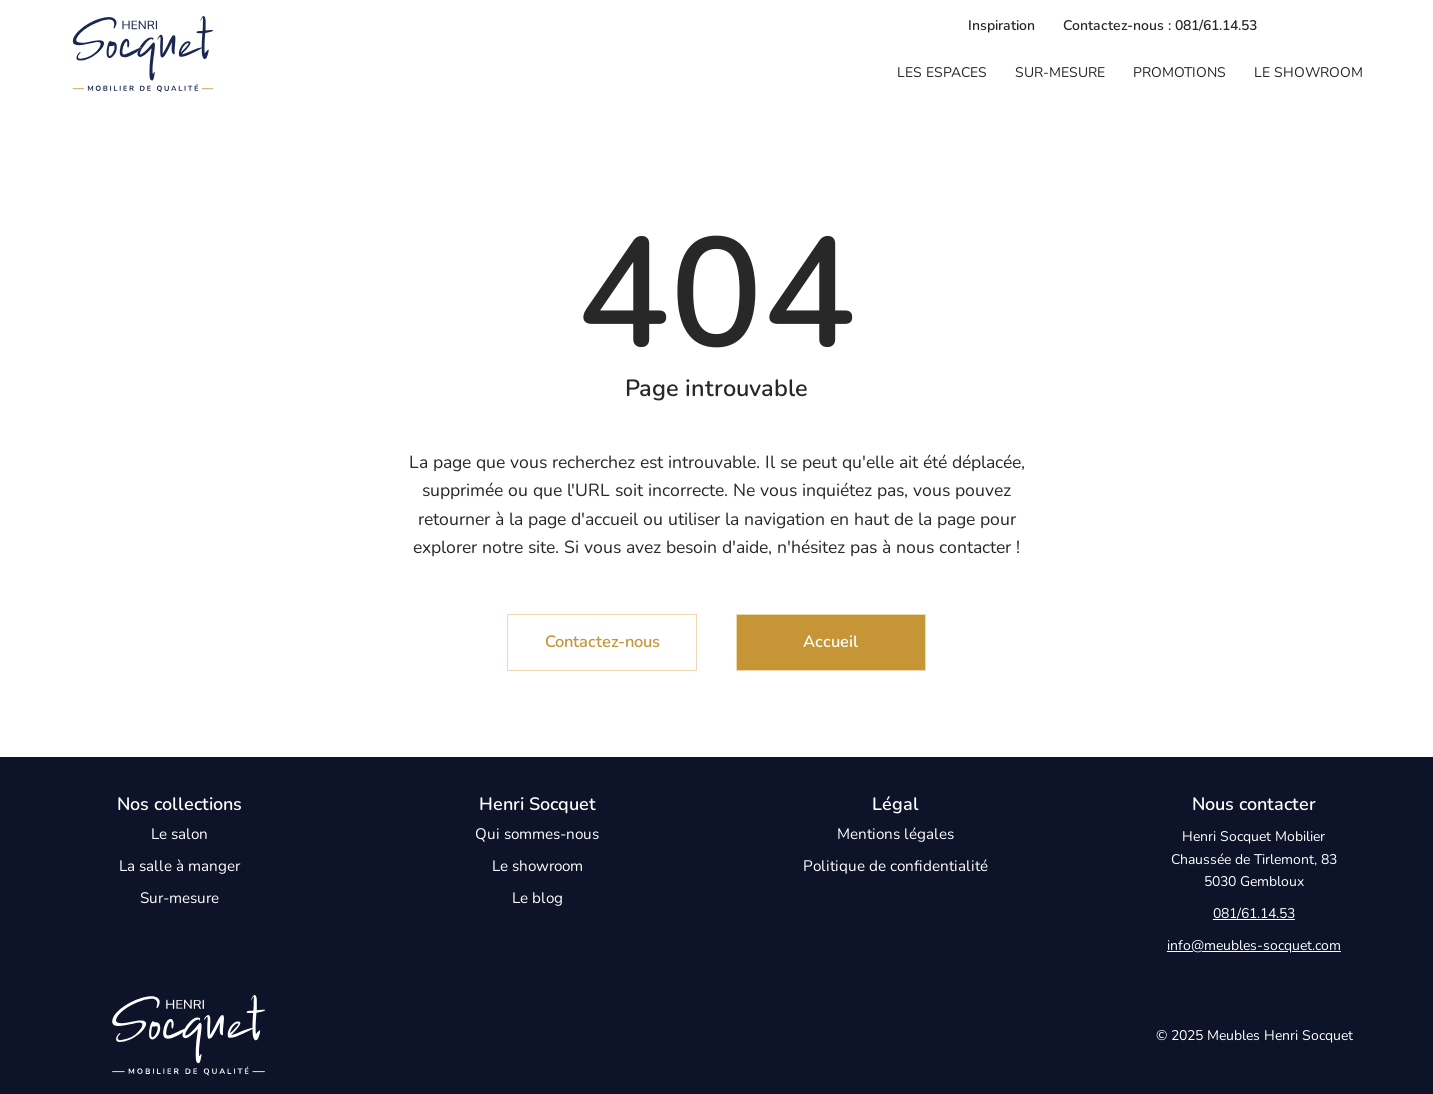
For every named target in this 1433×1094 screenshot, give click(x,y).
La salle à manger (179, 866)
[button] (942, 73)
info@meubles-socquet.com (1254, 945)
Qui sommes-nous (537, 834)
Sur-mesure (179, 898)
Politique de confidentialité (895, 866)
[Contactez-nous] (602, 642)
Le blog (537, 898)
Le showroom (537, 866)
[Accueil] (831, 643)
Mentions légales (895, 834)
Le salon (179, 834)
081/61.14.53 (1254, 913)
